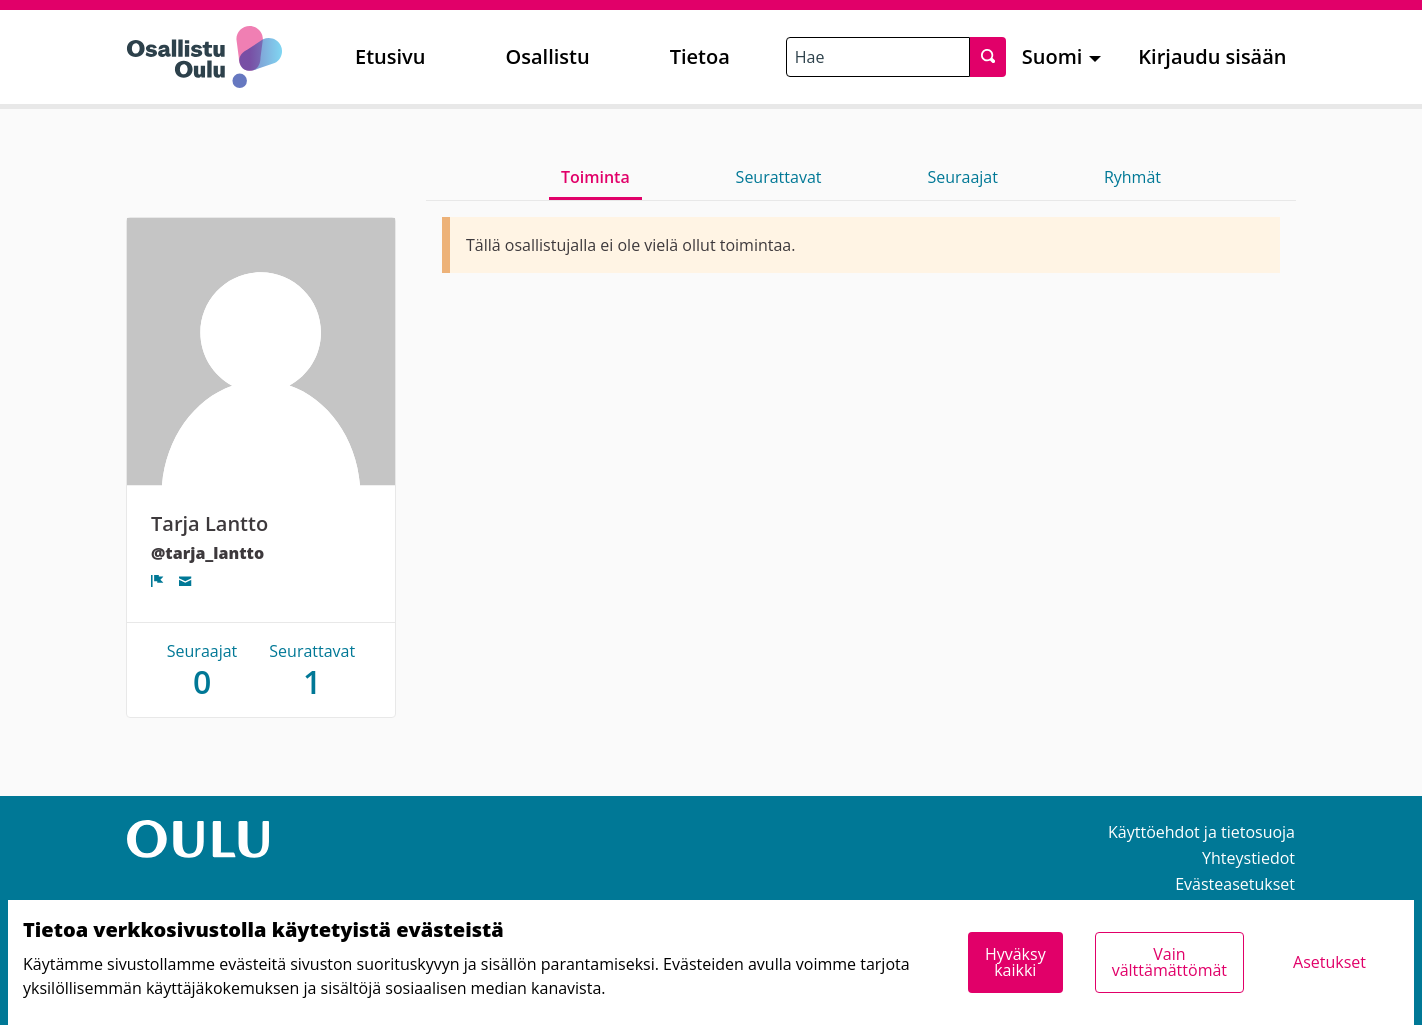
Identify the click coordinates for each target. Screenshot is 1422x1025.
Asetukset (1329, 962)
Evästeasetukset (1235, 884)
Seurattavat (779, 177)
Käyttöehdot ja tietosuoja (1201, 832)
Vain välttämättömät (1169, 962)
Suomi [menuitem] (1052, 56)
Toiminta (595, 177)
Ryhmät (1132, 177)
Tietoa (700, 56)
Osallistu (547, 56)
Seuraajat (962, 177)
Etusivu (390, 56)
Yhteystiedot (1248, 858)
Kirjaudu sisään (1212, 56)
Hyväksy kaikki (1015, 962)
